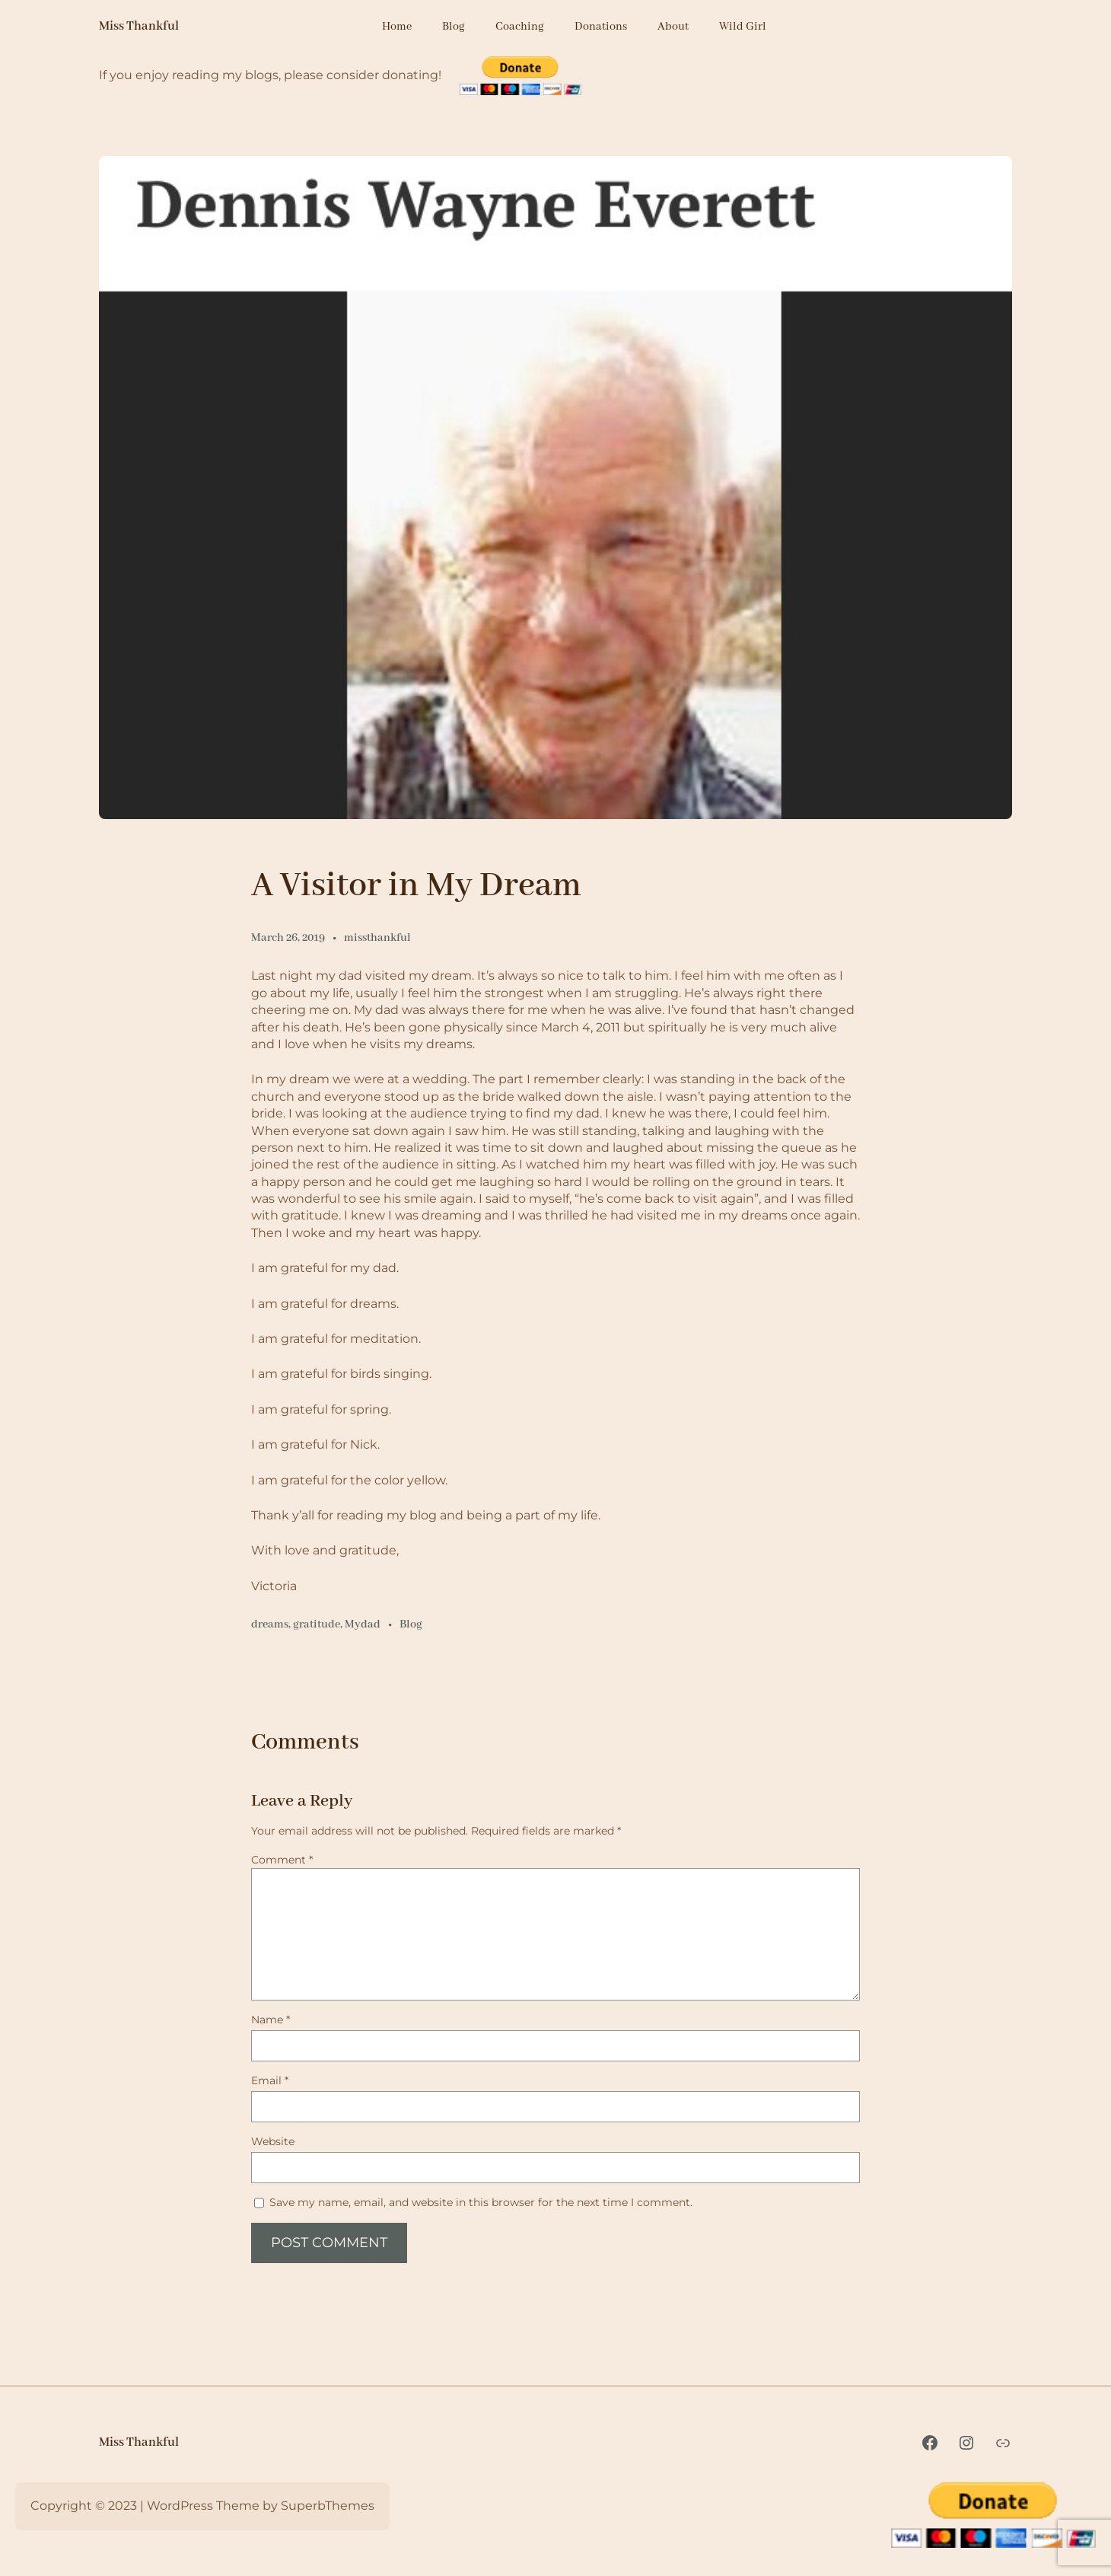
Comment (282, 1860)
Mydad (362, 1624)
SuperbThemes (327, 2505)
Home (397, 26)
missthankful (377, 938)
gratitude (316, 1624)
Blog (411, 1624)
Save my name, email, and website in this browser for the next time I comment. (480, 2202)
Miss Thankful (139, 26)
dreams (269, 1624)
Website (272, 2141)
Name (270, 2019)
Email (269, 2080)
